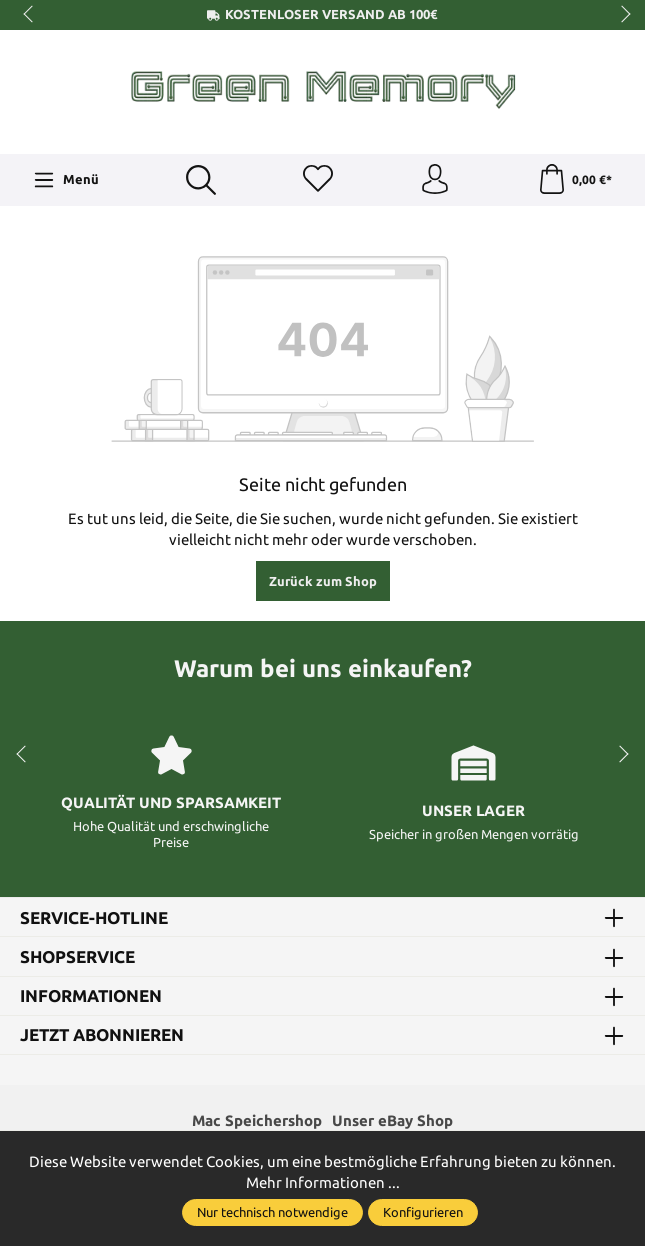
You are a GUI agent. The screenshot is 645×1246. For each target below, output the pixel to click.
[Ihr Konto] (435, 180)
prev (30, 15)
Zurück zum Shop (323, 581)
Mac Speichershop (257, 1120)
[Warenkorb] (574, 180)
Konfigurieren (423, 1212)
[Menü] (66, 180)
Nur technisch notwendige (272, 1212)
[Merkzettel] (318, 180)
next (620, 15)
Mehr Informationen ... (323, 1182)
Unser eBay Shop (392, 1120)
